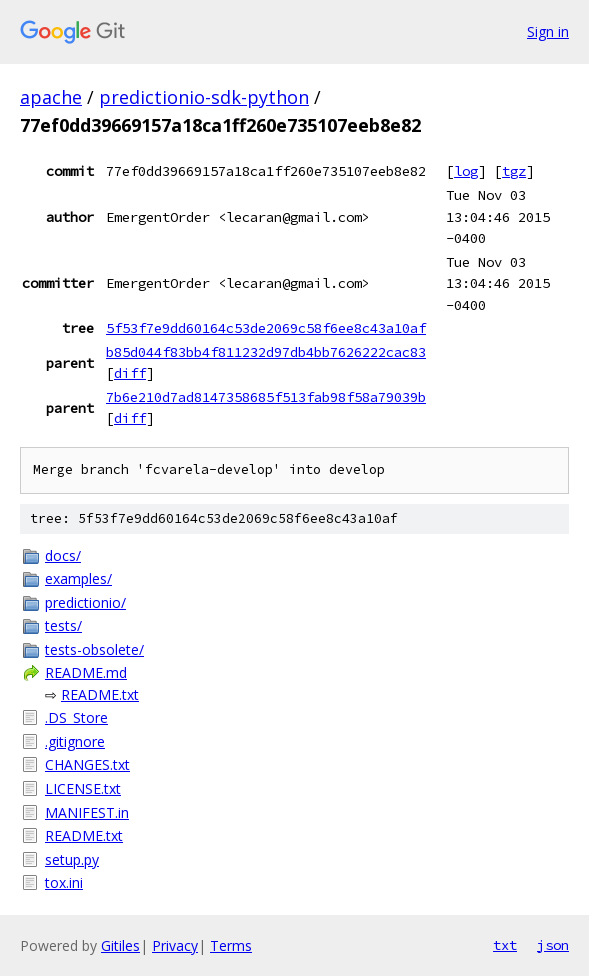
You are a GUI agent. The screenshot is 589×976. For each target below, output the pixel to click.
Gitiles (120, 945)
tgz (514, 171)
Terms (231, 945)
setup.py (72, 859)
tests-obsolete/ (94, 649)
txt (505, 945)
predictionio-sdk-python (204, 97)
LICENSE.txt (83, 788)
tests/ (63, 625)
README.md (86, 672)
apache (51, 97)
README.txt (100, 694)
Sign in (548, 31)
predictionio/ (85, 602)
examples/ (78, 578)
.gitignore (75, 741)
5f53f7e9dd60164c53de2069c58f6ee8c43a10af (266, 328)
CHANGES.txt (87, 764)
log (466, 171)
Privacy (175, 945)
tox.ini (64, 882)
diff (130, 373)
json (553, 945)
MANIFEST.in (87, 812)
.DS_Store (76, 717)
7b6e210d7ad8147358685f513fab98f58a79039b (266, 397)
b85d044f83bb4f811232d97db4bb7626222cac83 (266, 352)
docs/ (63, 555)
